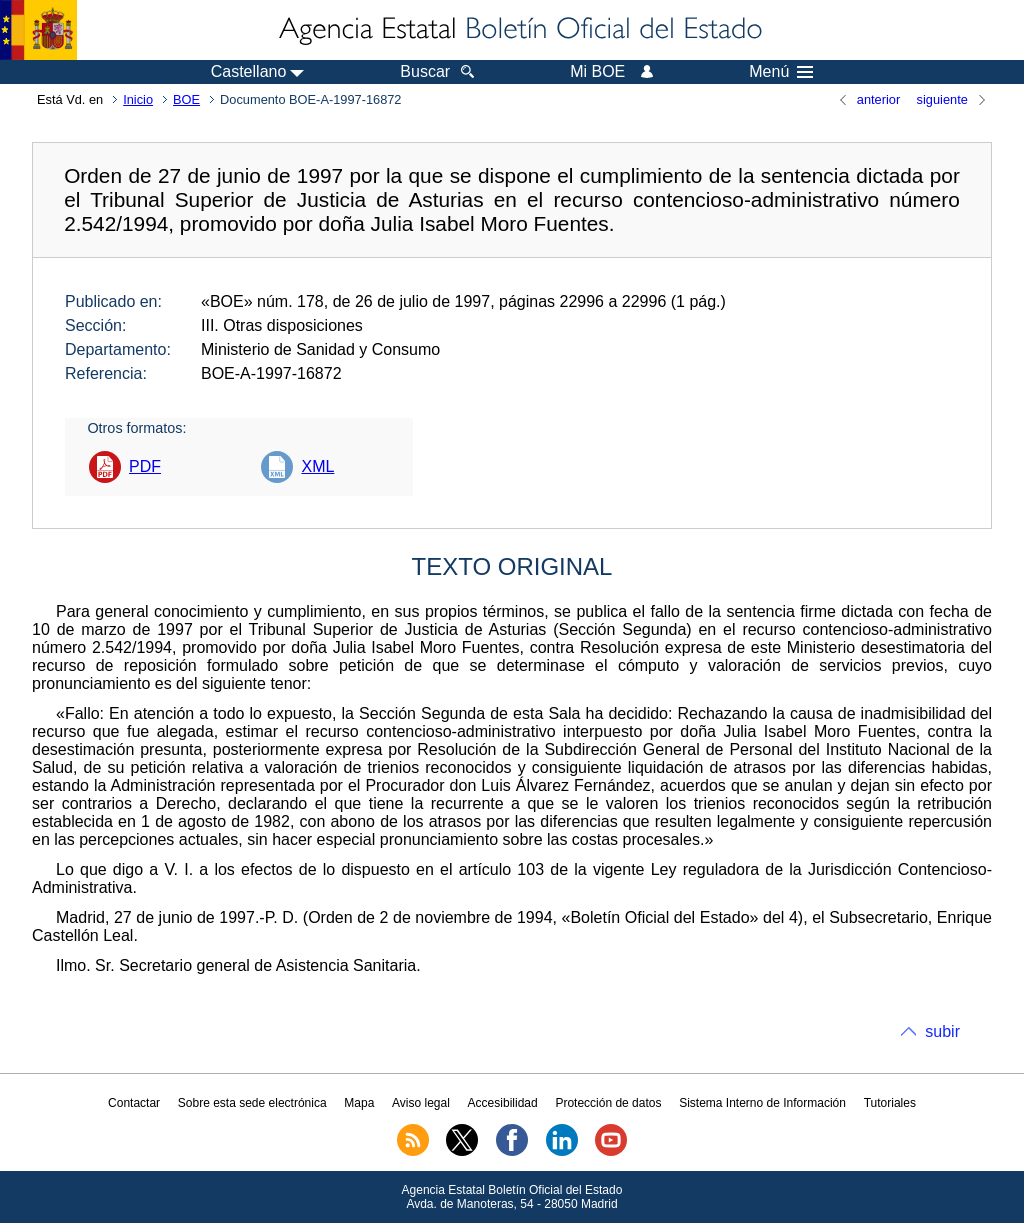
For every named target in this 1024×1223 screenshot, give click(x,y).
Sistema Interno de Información (762, 1103)
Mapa (359, 1103)
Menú (781, 72)
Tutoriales (890, 1103)
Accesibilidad (503, 1103)
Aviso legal (421, 1103)
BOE (186, 99)
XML (317, 466)
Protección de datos (608, 1103)
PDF (145, 466)
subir (942, 1031)
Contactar (134, 1103)
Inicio (138, 99)
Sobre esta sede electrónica (252, 1103)
